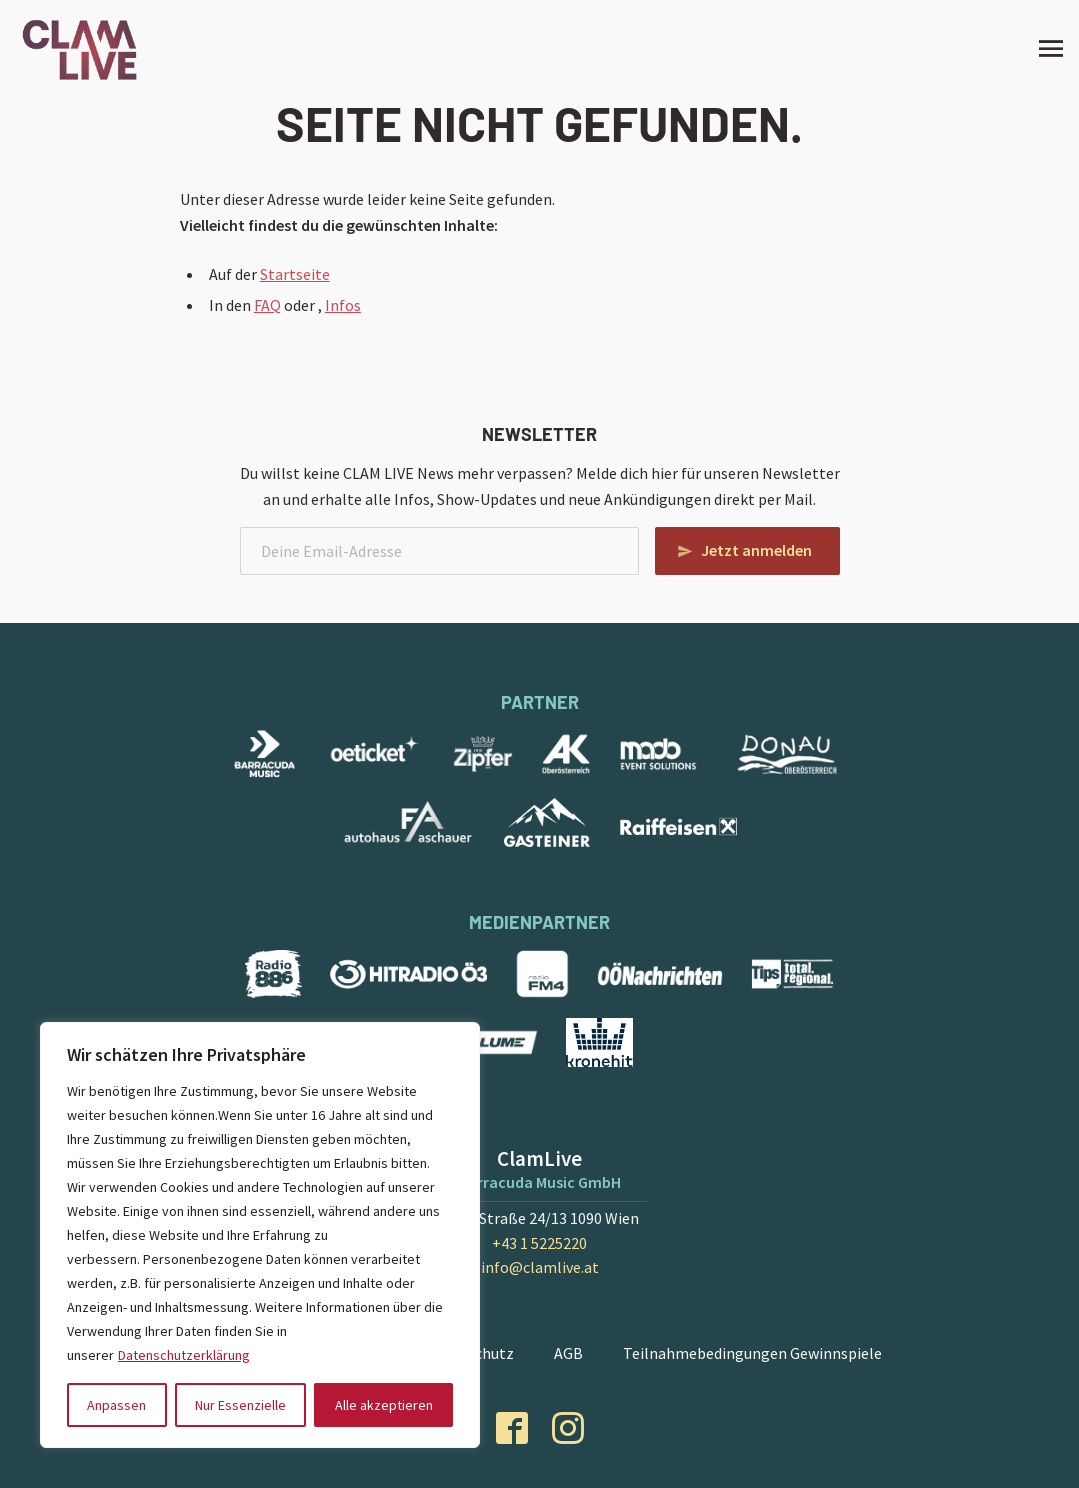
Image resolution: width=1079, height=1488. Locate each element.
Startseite (295, 274)
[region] (260, 1235)
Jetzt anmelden (756, 550)
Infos (343, 305)
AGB (568, 1353)
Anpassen (116, 1405)
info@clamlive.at (540, 1267)
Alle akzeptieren (384, 1405)
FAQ (267, 305)
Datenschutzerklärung (184, 1355)
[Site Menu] (1045, 48)
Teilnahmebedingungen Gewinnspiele (752, 1353)
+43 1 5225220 (539, 1243)
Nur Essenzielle (240, 1405)
